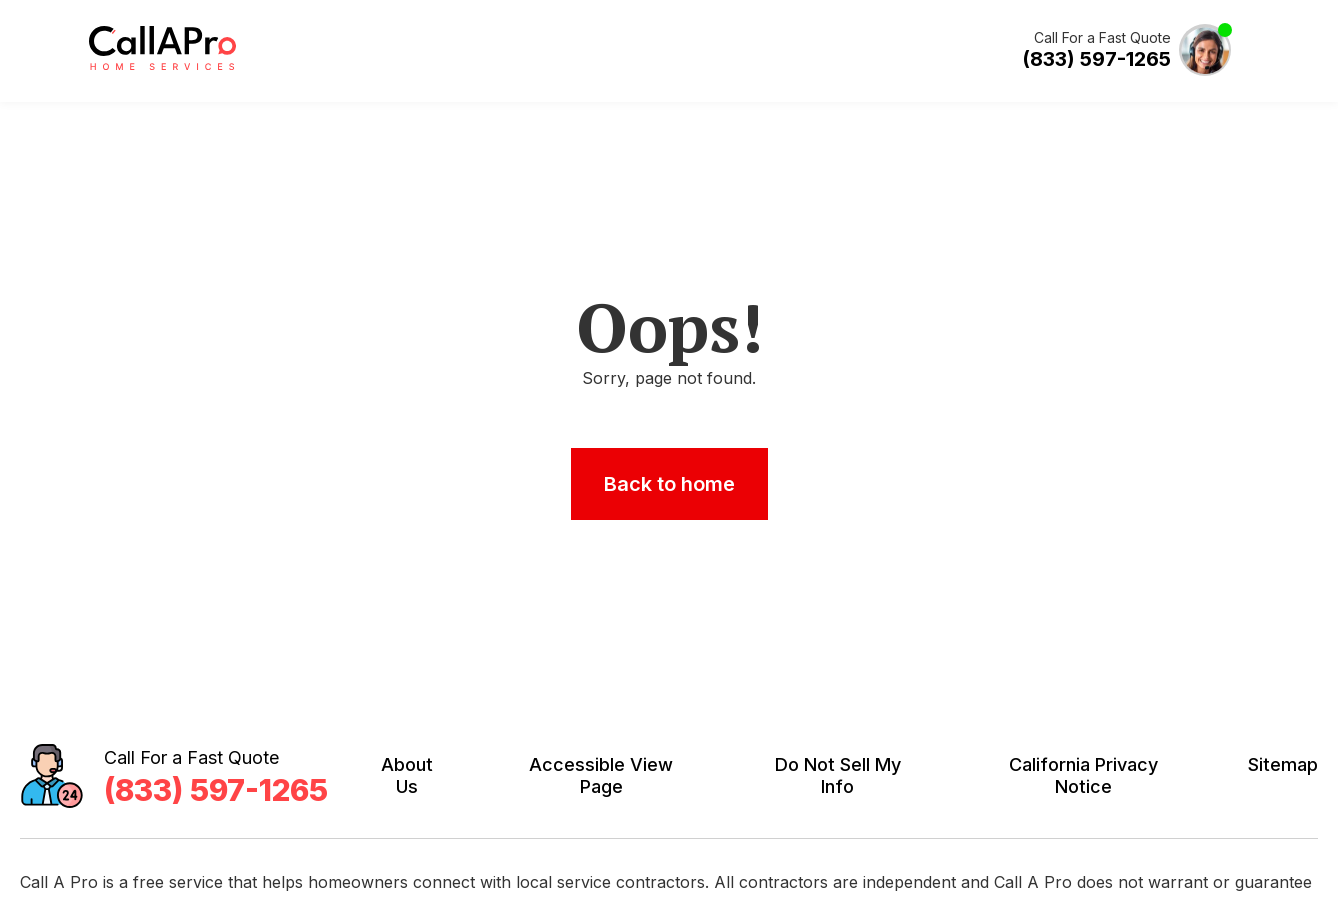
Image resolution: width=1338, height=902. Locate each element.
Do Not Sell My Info (838, 775)
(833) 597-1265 (1096, 59)
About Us (407, 775)
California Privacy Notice (1083, 775)
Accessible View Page (601, 775)
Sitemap (1283, 764)
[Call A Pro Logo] (162, 66)
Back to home (669, 484)
